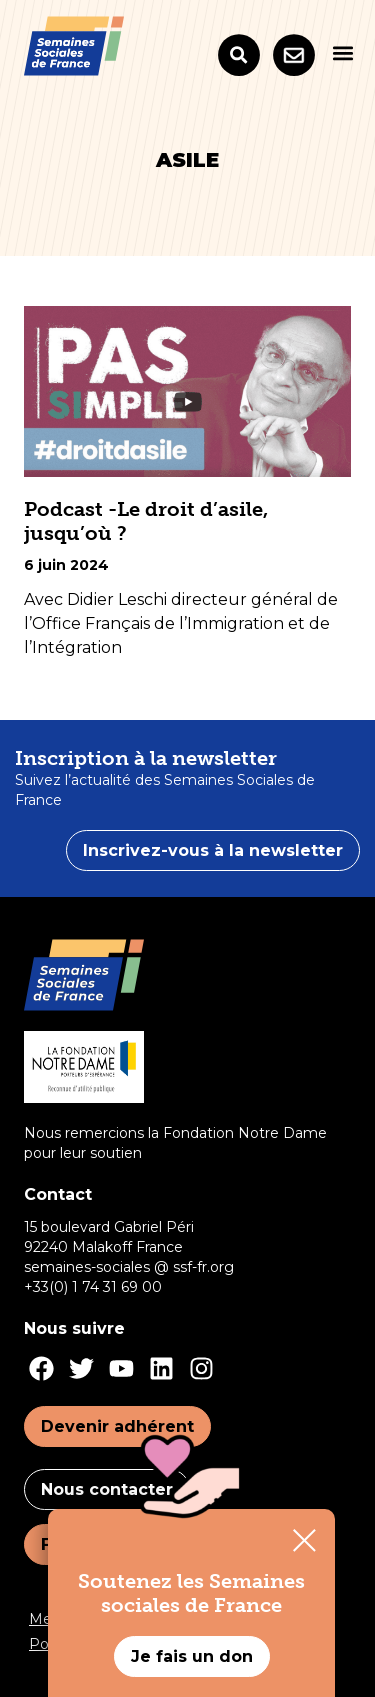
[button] (342, 52)
